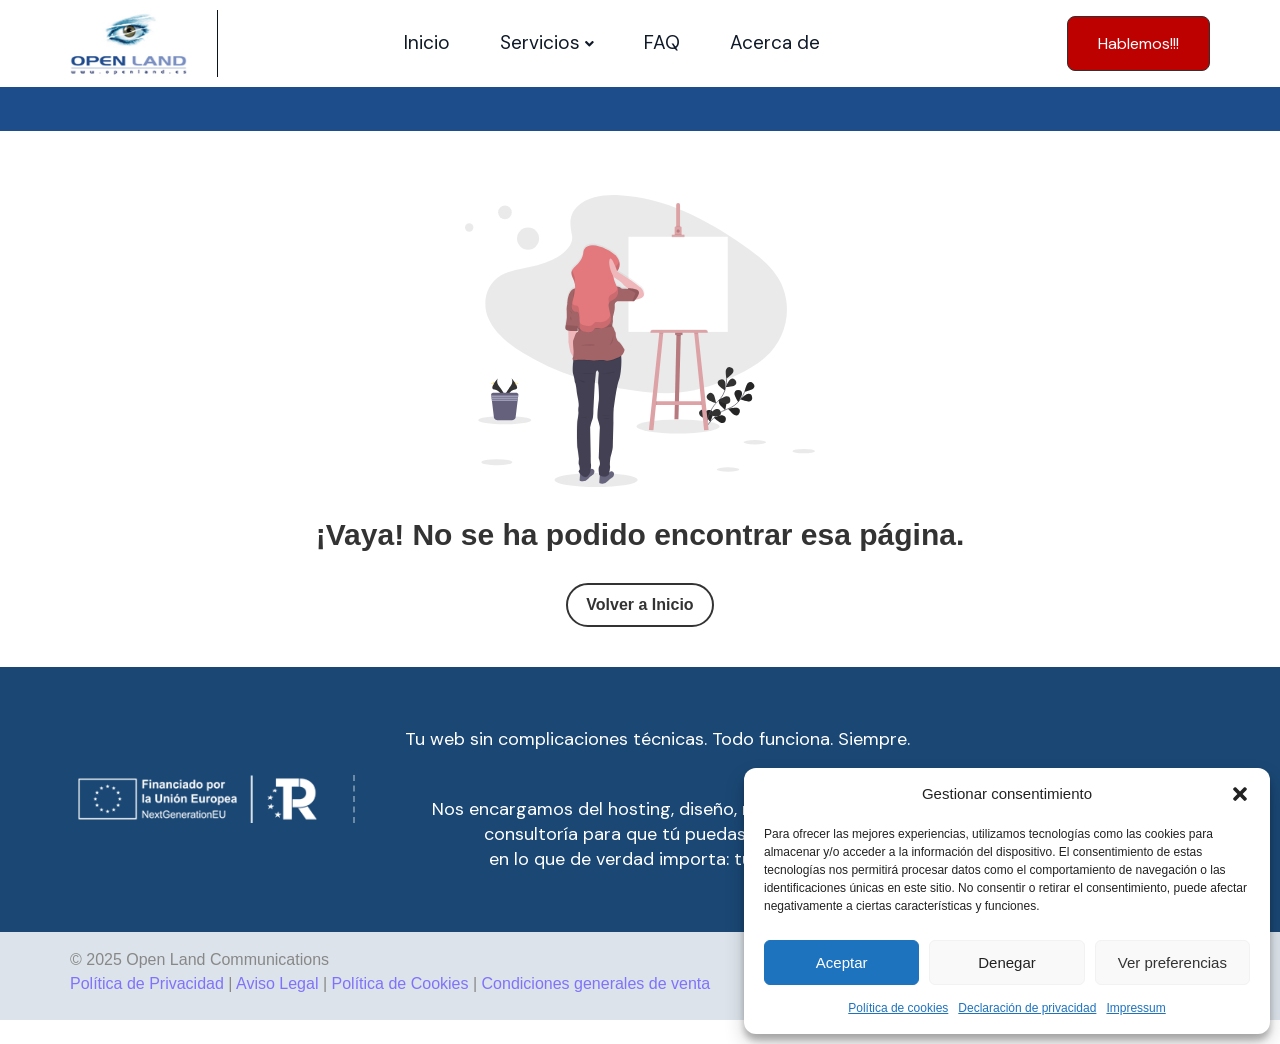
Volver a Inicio (639, 604)
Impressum (1135, 1008)
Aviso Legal (277, 983)
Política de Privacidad (147, 983)
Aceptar (842, 962)
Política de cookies (898, 1008)
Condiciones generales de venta (596, 983)
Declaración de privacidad (1027, 1008)
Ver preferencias (1172, 962)
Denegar (1007, 962)
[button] (1240, 794)
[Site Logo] (128, 43)
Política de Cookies (400, 983)
